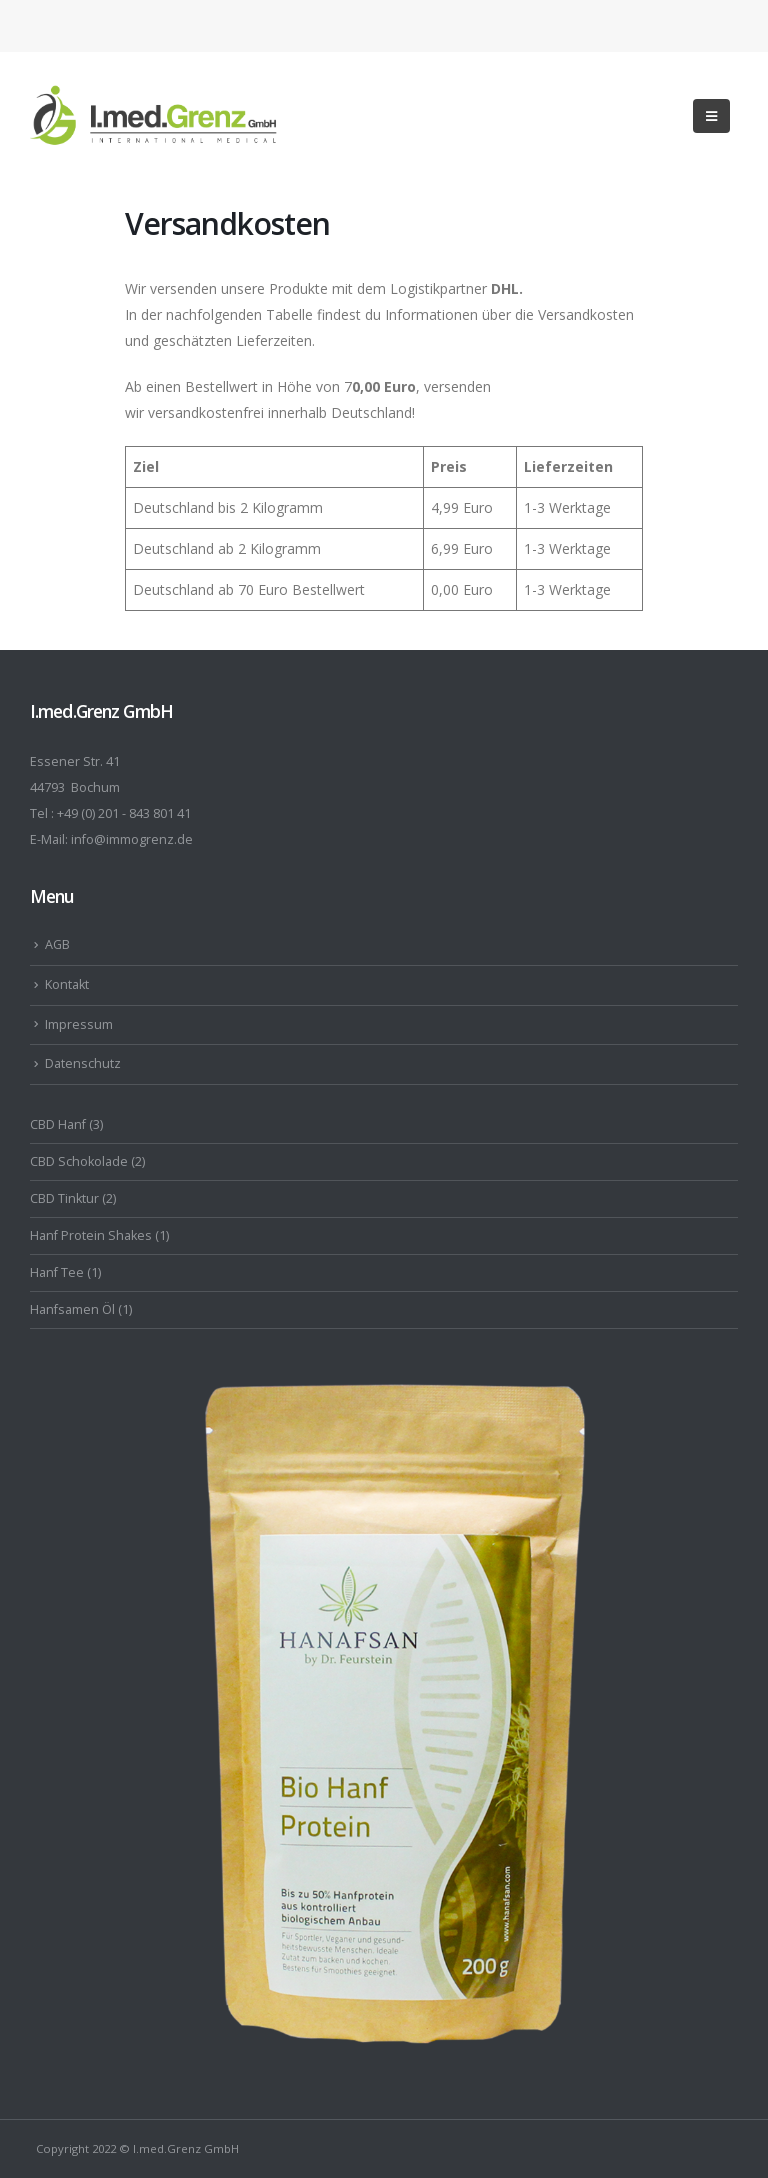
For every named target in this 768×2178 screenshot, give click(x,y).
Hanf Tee (57, 1272)
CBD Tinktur (64, 1198)
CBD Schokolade (79, 1161)
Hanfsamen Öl (72, 1309)
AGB (57, 944)
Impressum (79, 1024)
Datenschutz (83, 1063)
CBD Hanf (58, 1124)
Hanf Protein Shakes (91, 1235)
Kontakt (67, 984)
